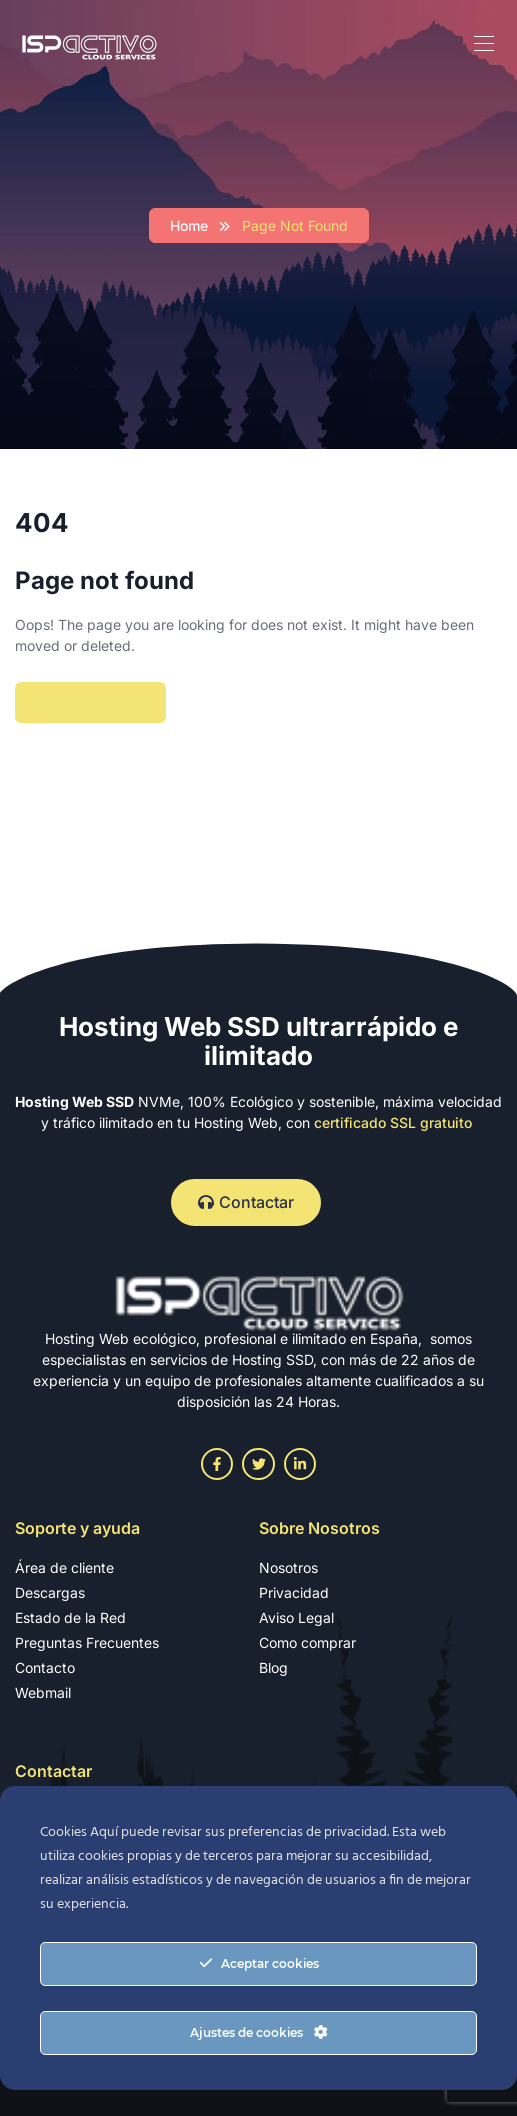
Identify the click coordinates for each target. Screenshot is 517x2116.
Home (189, 225)
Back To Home (90, 702)
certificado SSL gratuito (393, 1122)
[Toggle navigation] (482, 43)
